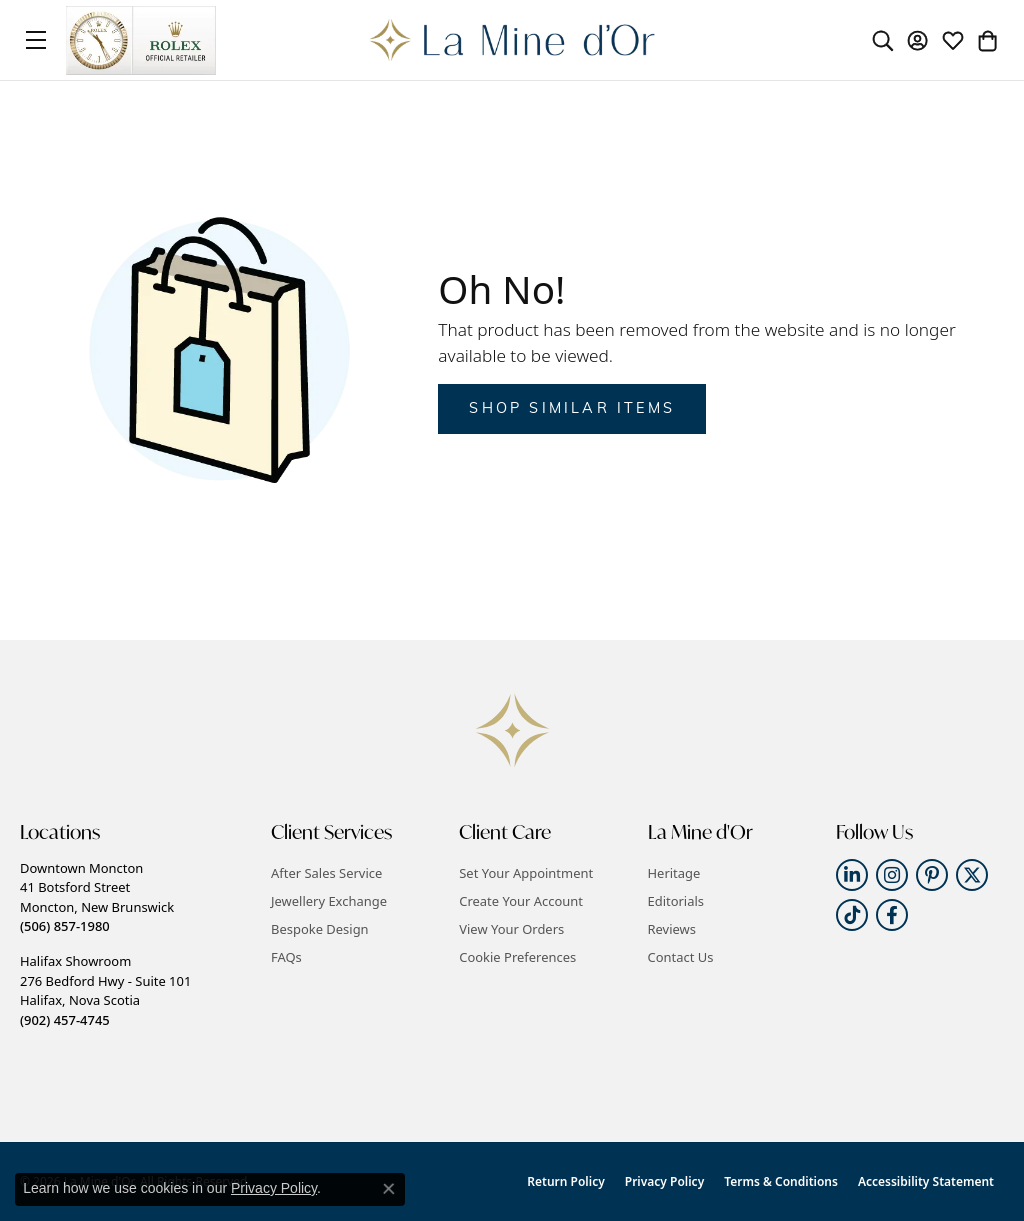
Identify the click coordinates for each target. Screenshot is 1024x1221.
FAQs (286, 957)
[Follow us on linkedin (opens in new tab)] (852, 875)
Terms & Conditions (781, 1181)
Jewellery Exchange (329, 901)
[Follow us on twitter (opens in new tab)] (972, 875)
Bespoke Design (320, 929)
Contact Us (681, 957)
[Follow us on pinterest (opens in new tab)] (932, 875)
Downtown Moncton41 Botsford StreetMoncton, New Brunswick (97, 897)
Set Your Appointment (526, 873)
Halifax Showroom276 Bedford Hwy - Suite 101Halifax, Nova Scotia (105, 990)
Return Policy (565, 1181)
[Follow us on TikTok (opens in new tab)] (852, 915)
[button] (883, 40)
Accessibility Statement (926, 1181)
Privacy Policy (664, 1181)
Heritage (674, 873)
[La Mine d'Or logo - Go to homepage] (512, 40)
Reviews (672, 929)
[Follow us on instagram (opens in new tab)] (892, 875)
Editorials (676, 901)
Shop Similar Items (572, 409)
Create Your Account (521, 901)
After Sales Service (326, 873)
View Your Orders (511, 929)
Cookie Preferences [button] (517, 957)
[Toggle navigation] (36, 40)
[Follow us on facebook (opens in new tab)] (892, 915)
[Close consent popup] (389, 1189)
